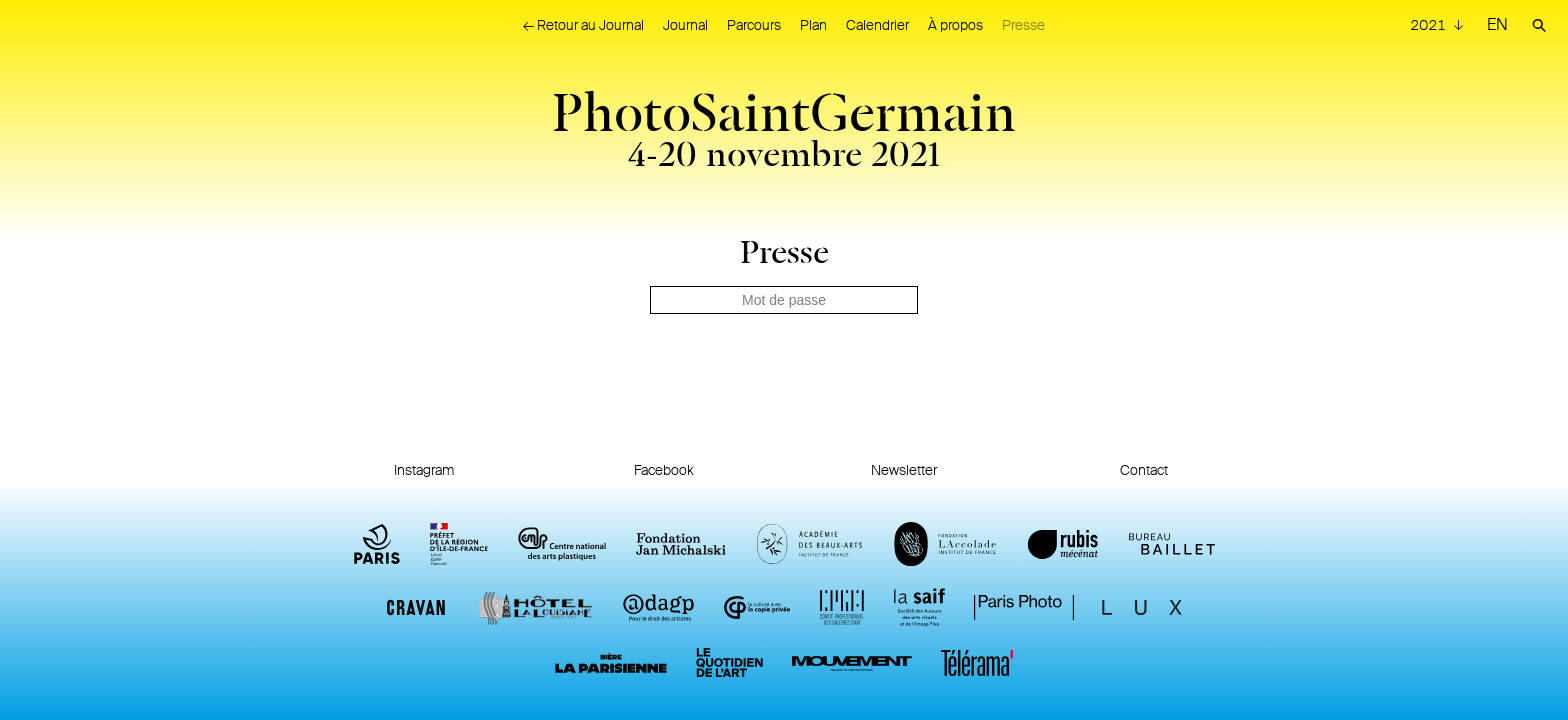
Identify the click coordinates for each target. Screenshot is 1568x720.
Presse (1023, 25)
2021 (1429, 25)
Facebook (664, 470)
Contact (1144, 470)
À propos (955, 25)
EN (1497, 24)
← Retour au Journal (583, 25)
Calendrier (877, 25)
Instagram (424, 470)
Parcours (754, 25)
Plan (813, 25)
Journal (685, 25)
